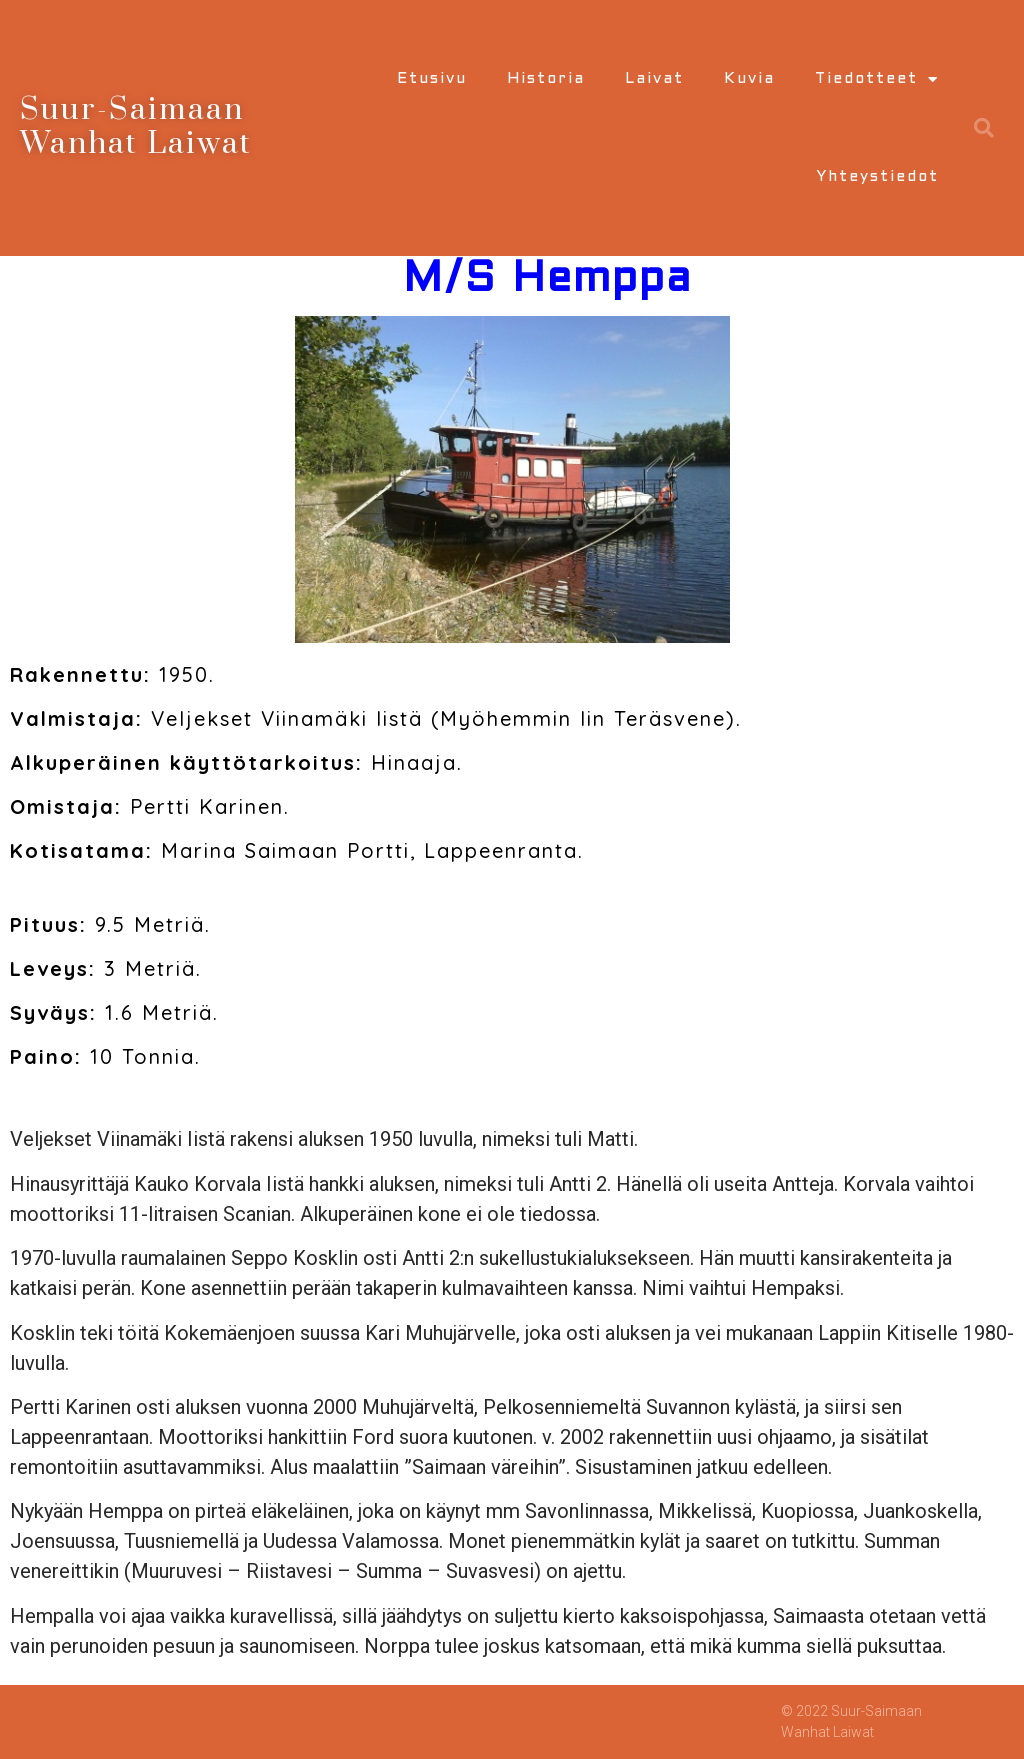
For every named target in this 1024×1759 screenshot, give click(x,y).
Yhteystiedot (877, 177)
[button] (984, 128)
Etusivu (432, 79)
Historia (546, 79)
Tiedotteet (877, 79)
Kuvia (749, 79)
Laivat (654, 79)
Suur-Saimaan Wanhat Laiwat (136, 127)
